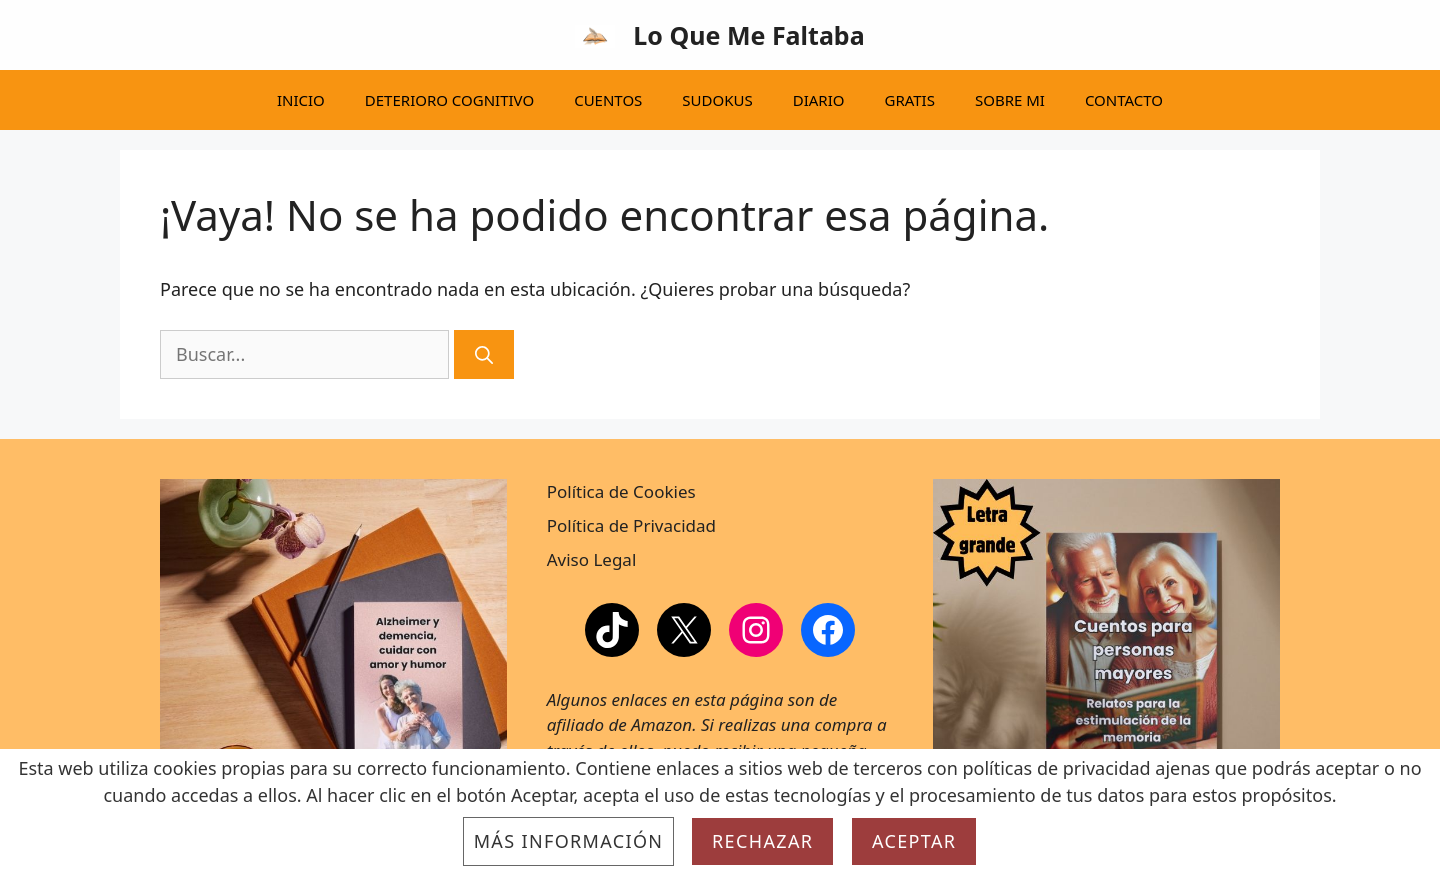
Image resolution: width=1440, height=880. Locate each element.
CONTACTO (1124, 100)
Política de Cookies (621, 491)
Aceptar (914, 841)
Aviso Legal (592, 559)
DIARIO (819, 100)
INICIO (301, 100)
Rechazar (762, 841)
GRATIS (909, 100)
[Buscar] (484, 354)
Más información (569, 841)
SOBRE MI (1010, 100)
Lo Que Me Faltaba (748, 35)
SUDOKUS (717, 100)
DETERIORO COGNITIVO (449, 100)
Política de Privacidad (631, 525)
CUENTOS (608, 100)
